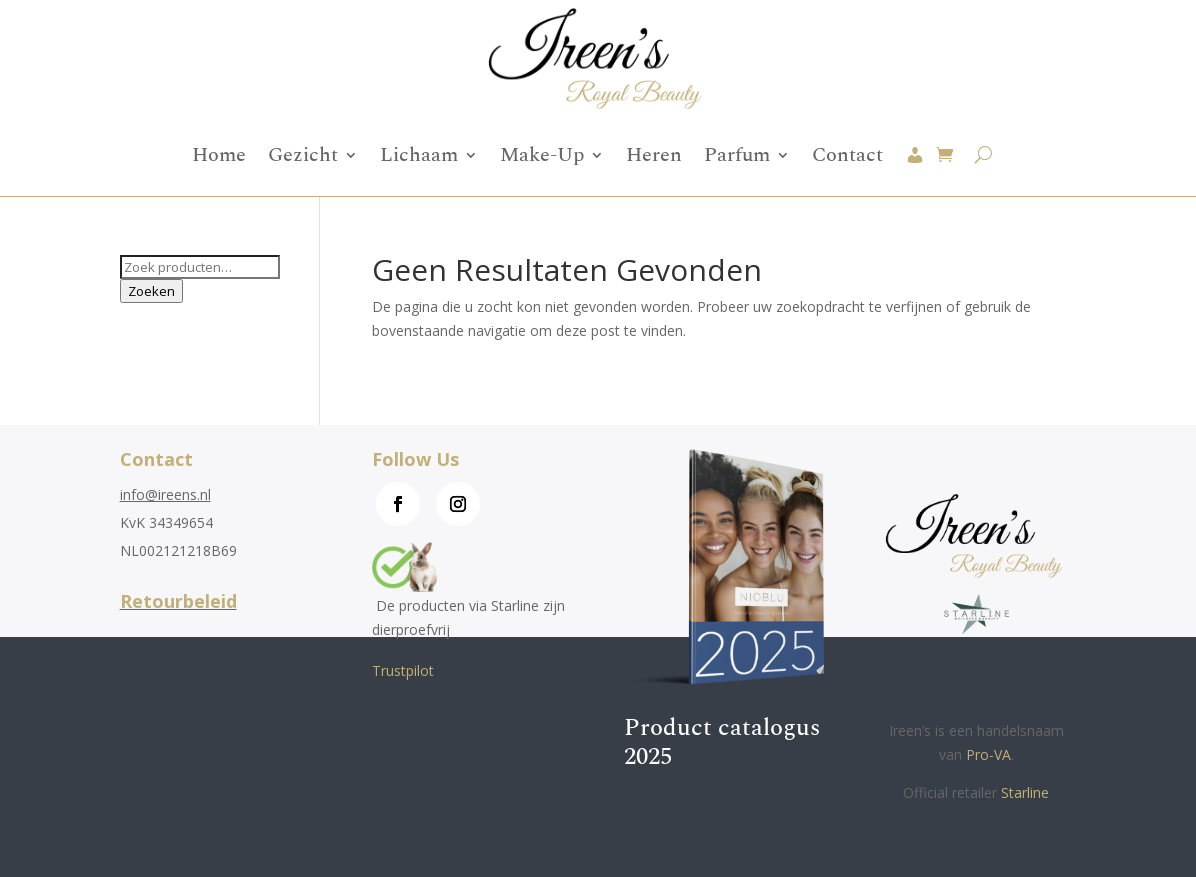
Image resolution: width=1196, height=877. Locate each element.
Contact (847, 155)
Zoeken (151, 291)
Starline (1025, 792)
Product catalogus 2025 (722, 742)
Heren (654, 155)
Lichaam (419, 155)
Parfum (737, 155)
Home (219, 155)
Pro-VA (988, 754)
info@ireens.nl (165, 494)
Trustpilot (403, 670)
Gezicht (303, 155)
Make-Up (542, 155)
